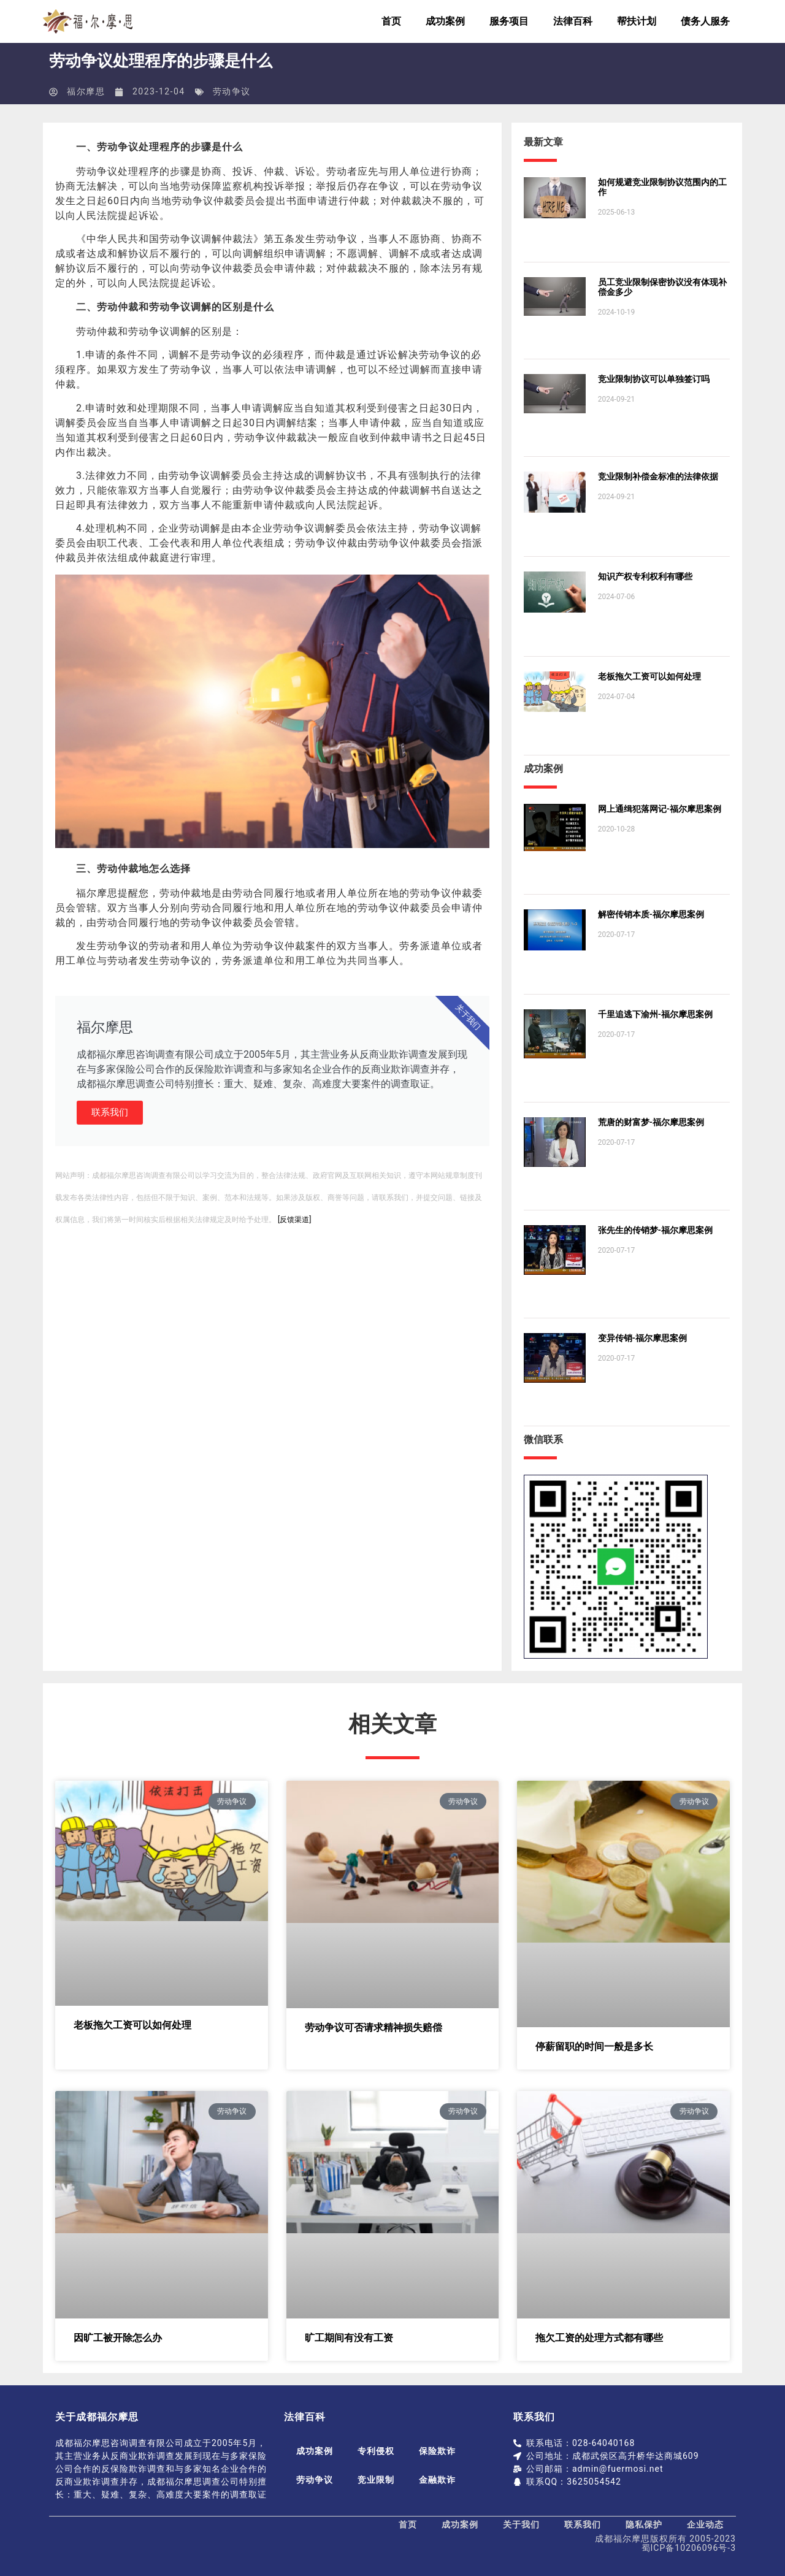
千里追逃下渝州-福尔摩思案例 (655, 1014)
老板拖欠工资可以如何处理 (649, 676)
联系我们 (109, 1112)
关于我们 (521, 2524)
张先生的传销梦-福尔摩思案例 (655, 1230)
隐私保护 (644, 2524)
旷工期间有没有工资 (349, 2338)
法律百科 (572, 21)
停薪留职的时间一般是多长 (594, 2046)
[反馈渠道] (294, 1219)
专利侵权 (376, 2451)
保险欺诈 (437, 2451)
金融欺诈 (437, 2480)
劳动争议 (232, 91)
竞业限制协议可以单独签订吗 (654, 379)
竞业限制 (376, 2480)
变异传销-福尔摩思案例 (642, 1338)
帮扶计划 (636, 21)
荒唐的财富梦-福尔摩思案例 (651, 1122)
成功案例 (445, 21)
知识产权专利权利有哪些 (645, 576)
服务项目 (509, 21)
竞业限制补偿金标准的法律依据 (658, 476)
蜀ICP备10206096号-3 (688, 2548)
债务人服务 (705, 21)
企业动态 (705, 2524)
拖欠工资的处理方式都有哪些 (599, 2338)
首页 (391, 21)
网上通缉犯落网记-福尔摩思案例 (659, 809)
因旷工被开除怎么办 (118, 2338)
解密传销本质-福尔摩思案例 (651, 914)
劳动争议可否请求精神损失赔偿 (373, 2027)
